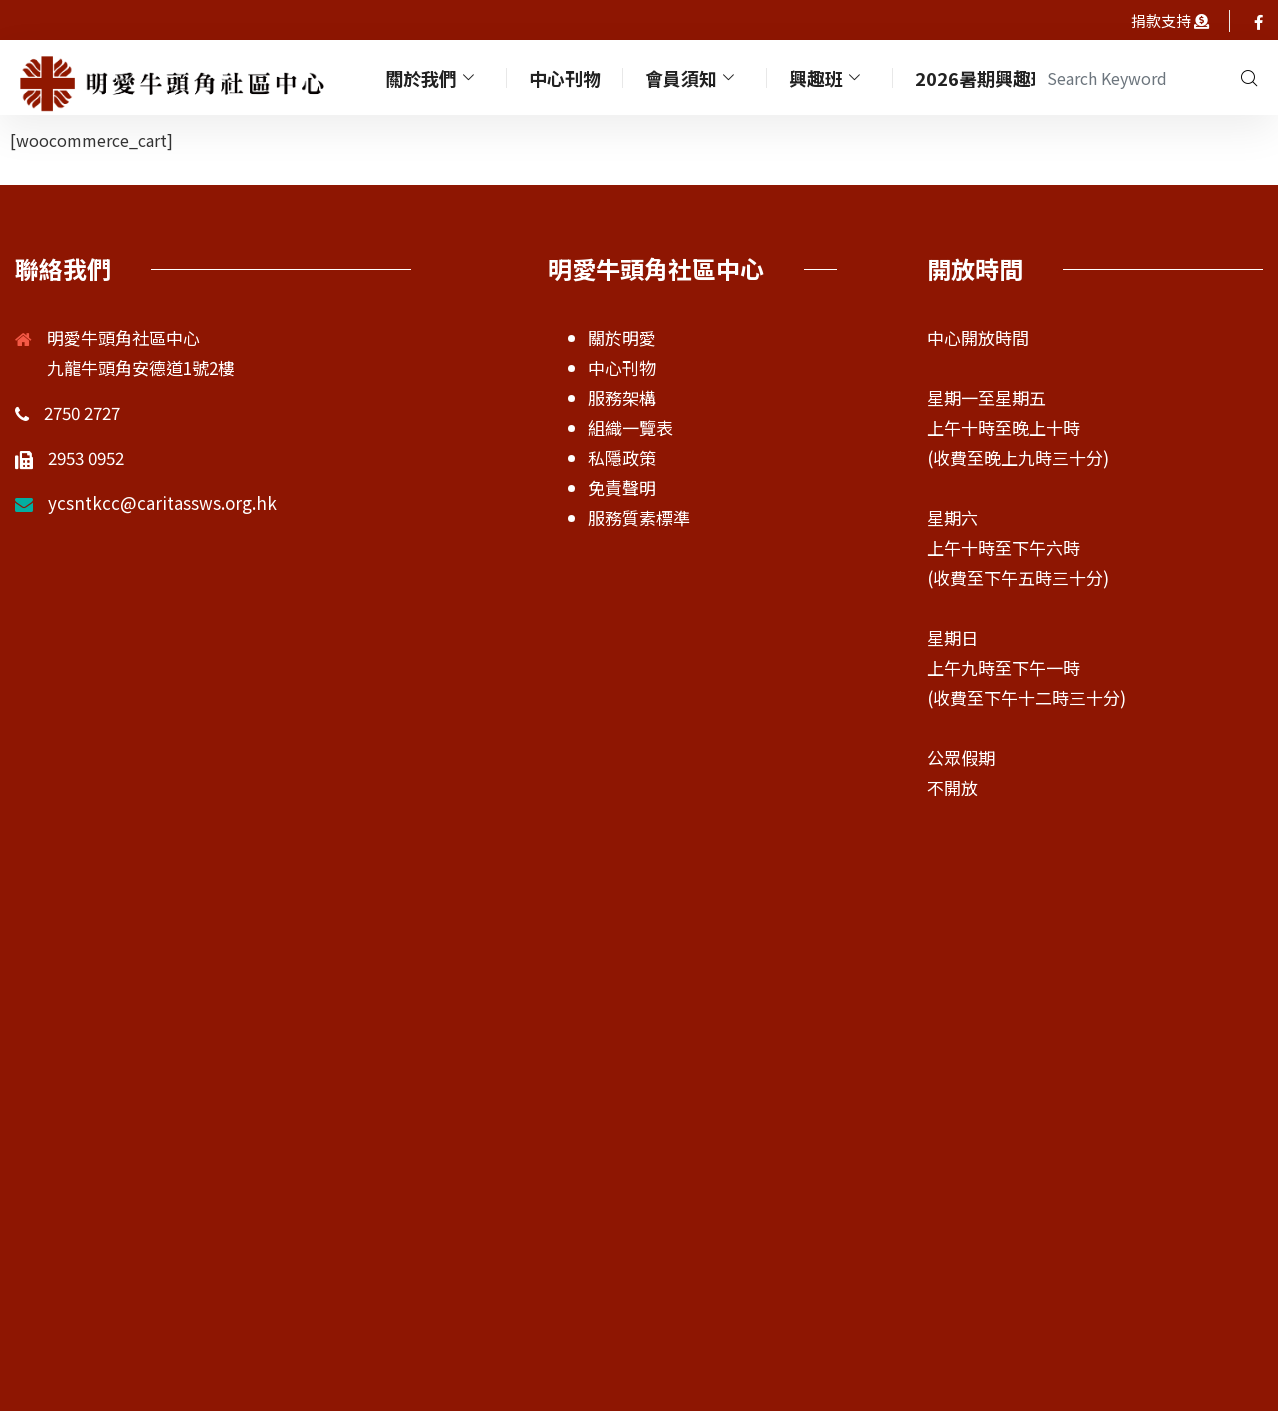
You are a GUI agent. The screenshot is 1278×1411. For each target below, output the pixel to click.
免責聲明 (622, 487)
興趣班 (829, 77)
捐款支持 (1162, 20)
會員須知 (694, 77)
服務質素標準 (639, 517)
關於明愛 (622, 337)
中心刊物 (567, 77)
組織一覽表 (630, 427)
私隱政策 (622, 457)
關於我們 (434, 77)
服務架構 (622, 397)
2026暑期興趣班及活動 (1011, 77)
